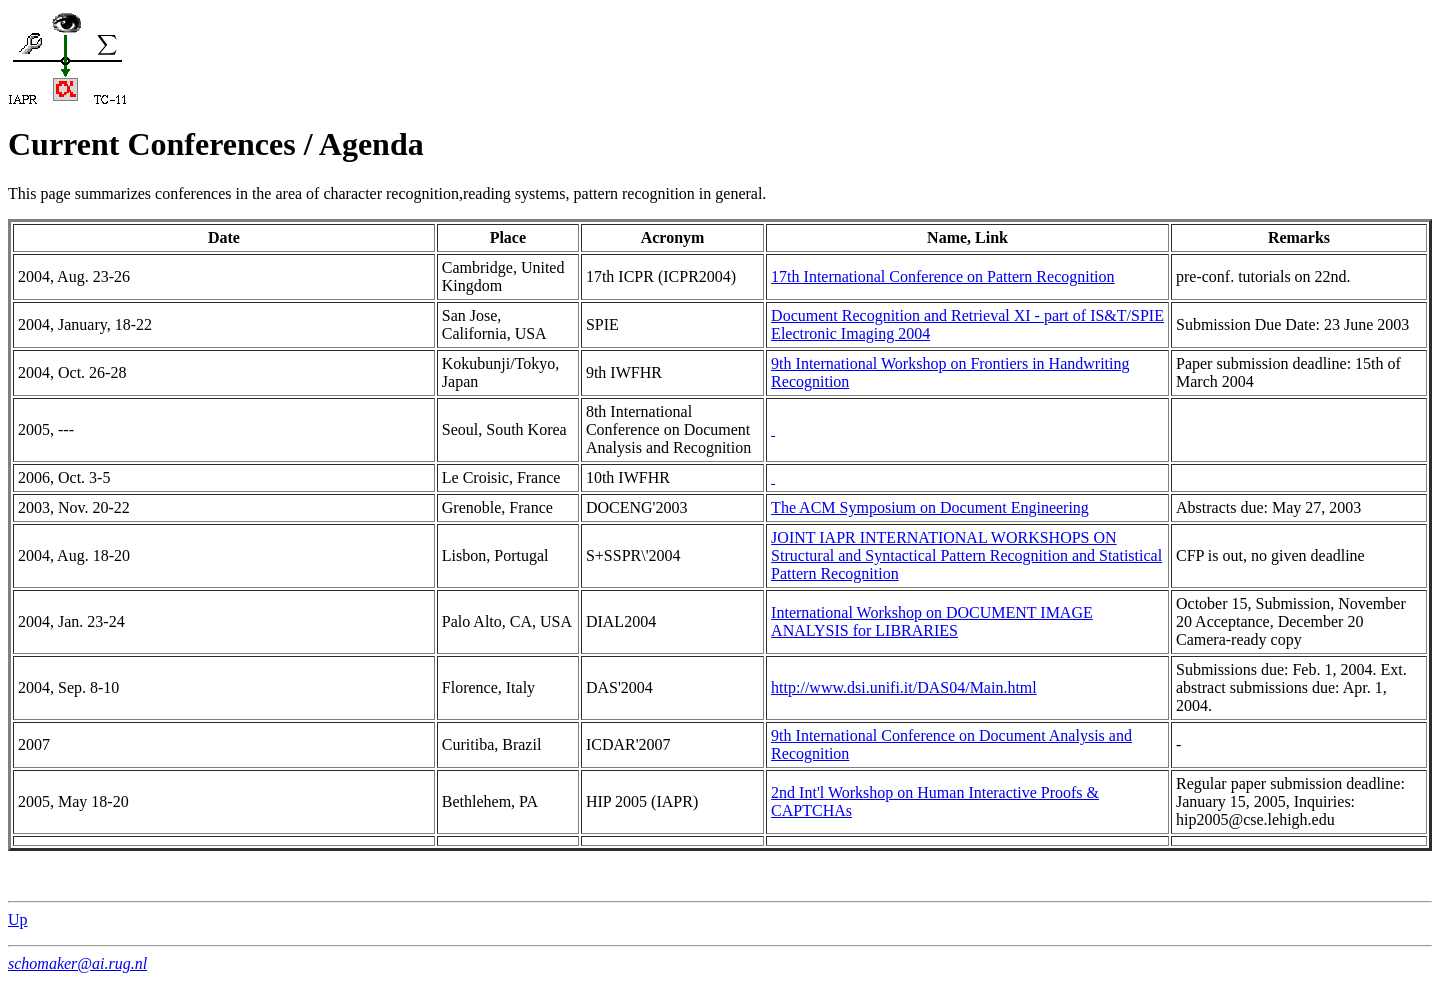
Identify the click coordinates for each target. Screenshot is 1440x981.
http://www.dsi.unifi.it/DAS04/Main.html (904, 687)
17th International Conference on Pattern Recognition (942, 276)
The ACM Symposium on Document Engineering (930, 507)
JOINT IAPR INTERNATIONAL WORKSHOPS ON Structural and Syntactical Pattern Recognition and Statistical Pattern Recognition (966, 555)
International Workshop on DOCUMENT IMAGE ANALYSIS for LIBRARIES (932, 621)
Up (18, 919)
